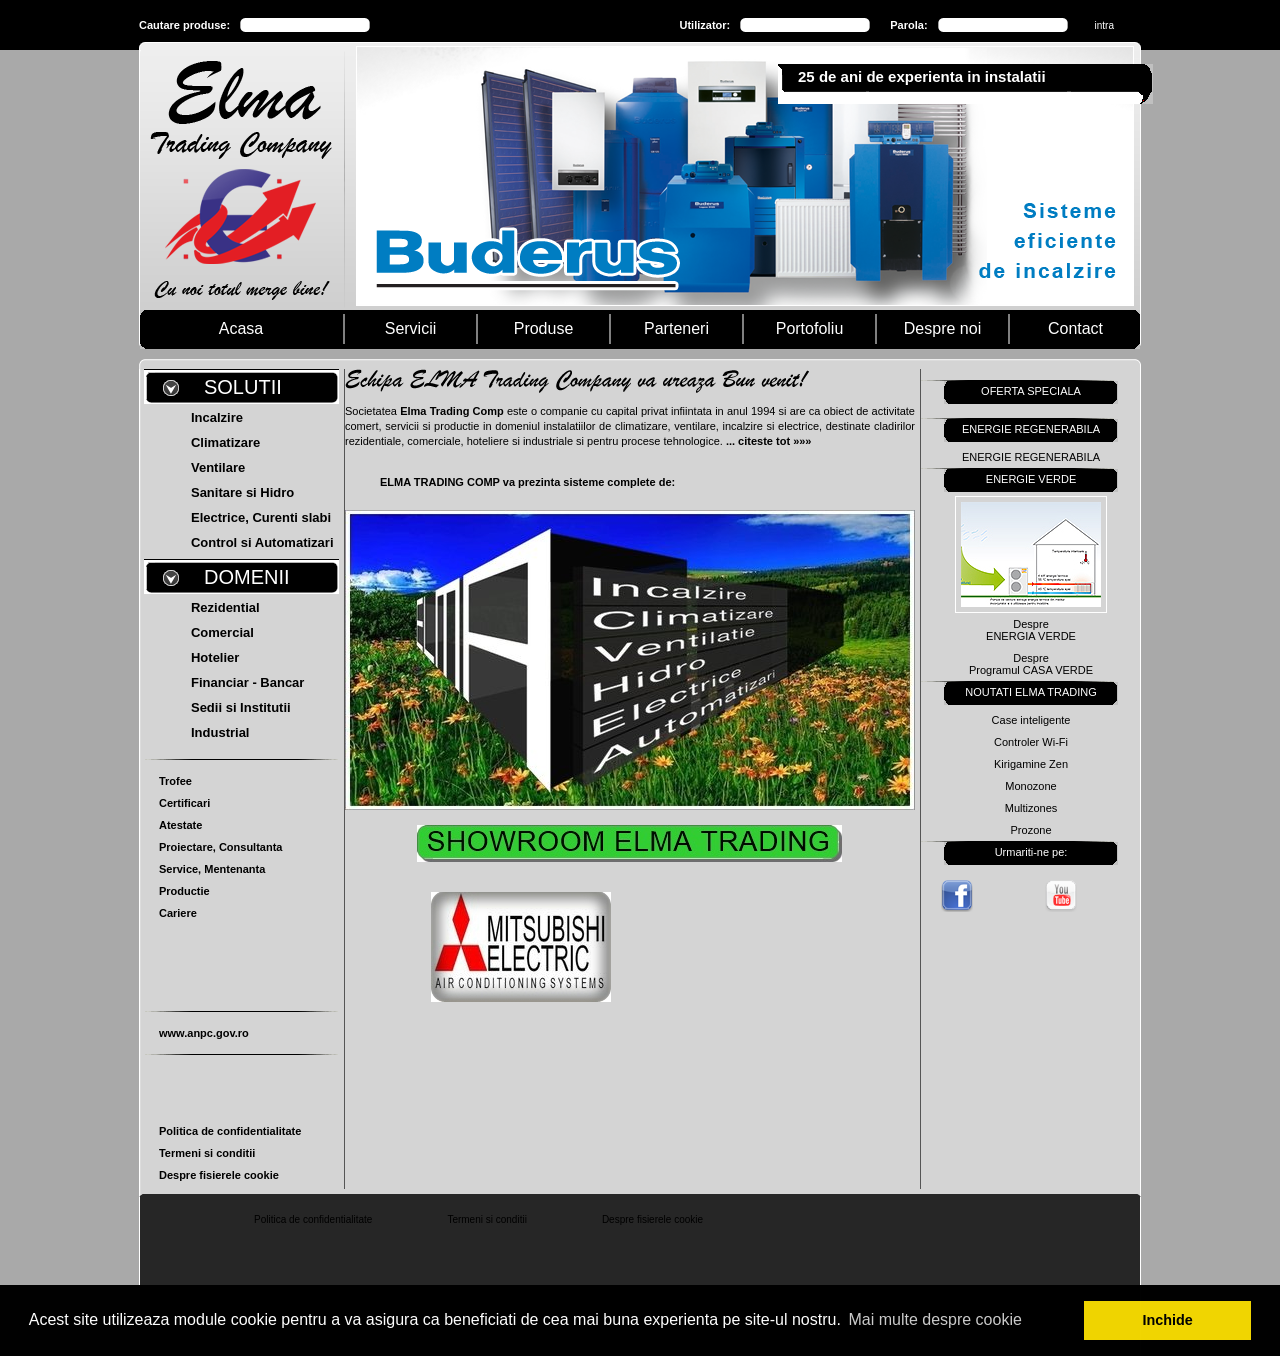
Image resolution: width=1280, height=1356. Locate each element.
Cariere (178, 913)
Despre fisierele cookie (219, 1175)
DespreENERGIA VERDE (1031, 630)
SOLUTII (243, 387)
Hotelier (215, 657)
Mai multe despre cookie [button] (934, 1319)
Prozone (1031, 830)
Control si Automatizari (262, 542)
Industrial (220, 732)
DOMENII (247, 577)
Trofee (175, 781)
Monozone (1030, 786)
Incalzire (217, 417)
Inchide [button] (1168, 1320)
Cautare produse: (184, 25)
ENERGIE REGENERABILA (1031, 457)
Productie (184, 891)
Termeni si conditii (207, 1153)
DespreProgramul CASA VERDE (1031, 664)
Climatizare (225, 442)
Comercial (222, 632)
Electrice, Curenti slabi (261, 517)
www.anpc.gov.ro (204, 1033)
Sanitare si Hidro (242, 492)
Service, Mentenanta (212, 869)
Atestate (180, 825)
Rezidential (225, 607)
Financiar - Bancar (247, 682)
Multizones (1031, 808)
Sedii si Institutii (241, 707)
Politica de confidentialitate (230, 1131)
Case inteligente (1031, 720)
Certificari (184, 803)
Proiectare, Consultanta (220, 847)
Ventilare (218, 467)
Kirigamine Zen (1031, 764)
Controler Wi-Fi (1031, 742)
